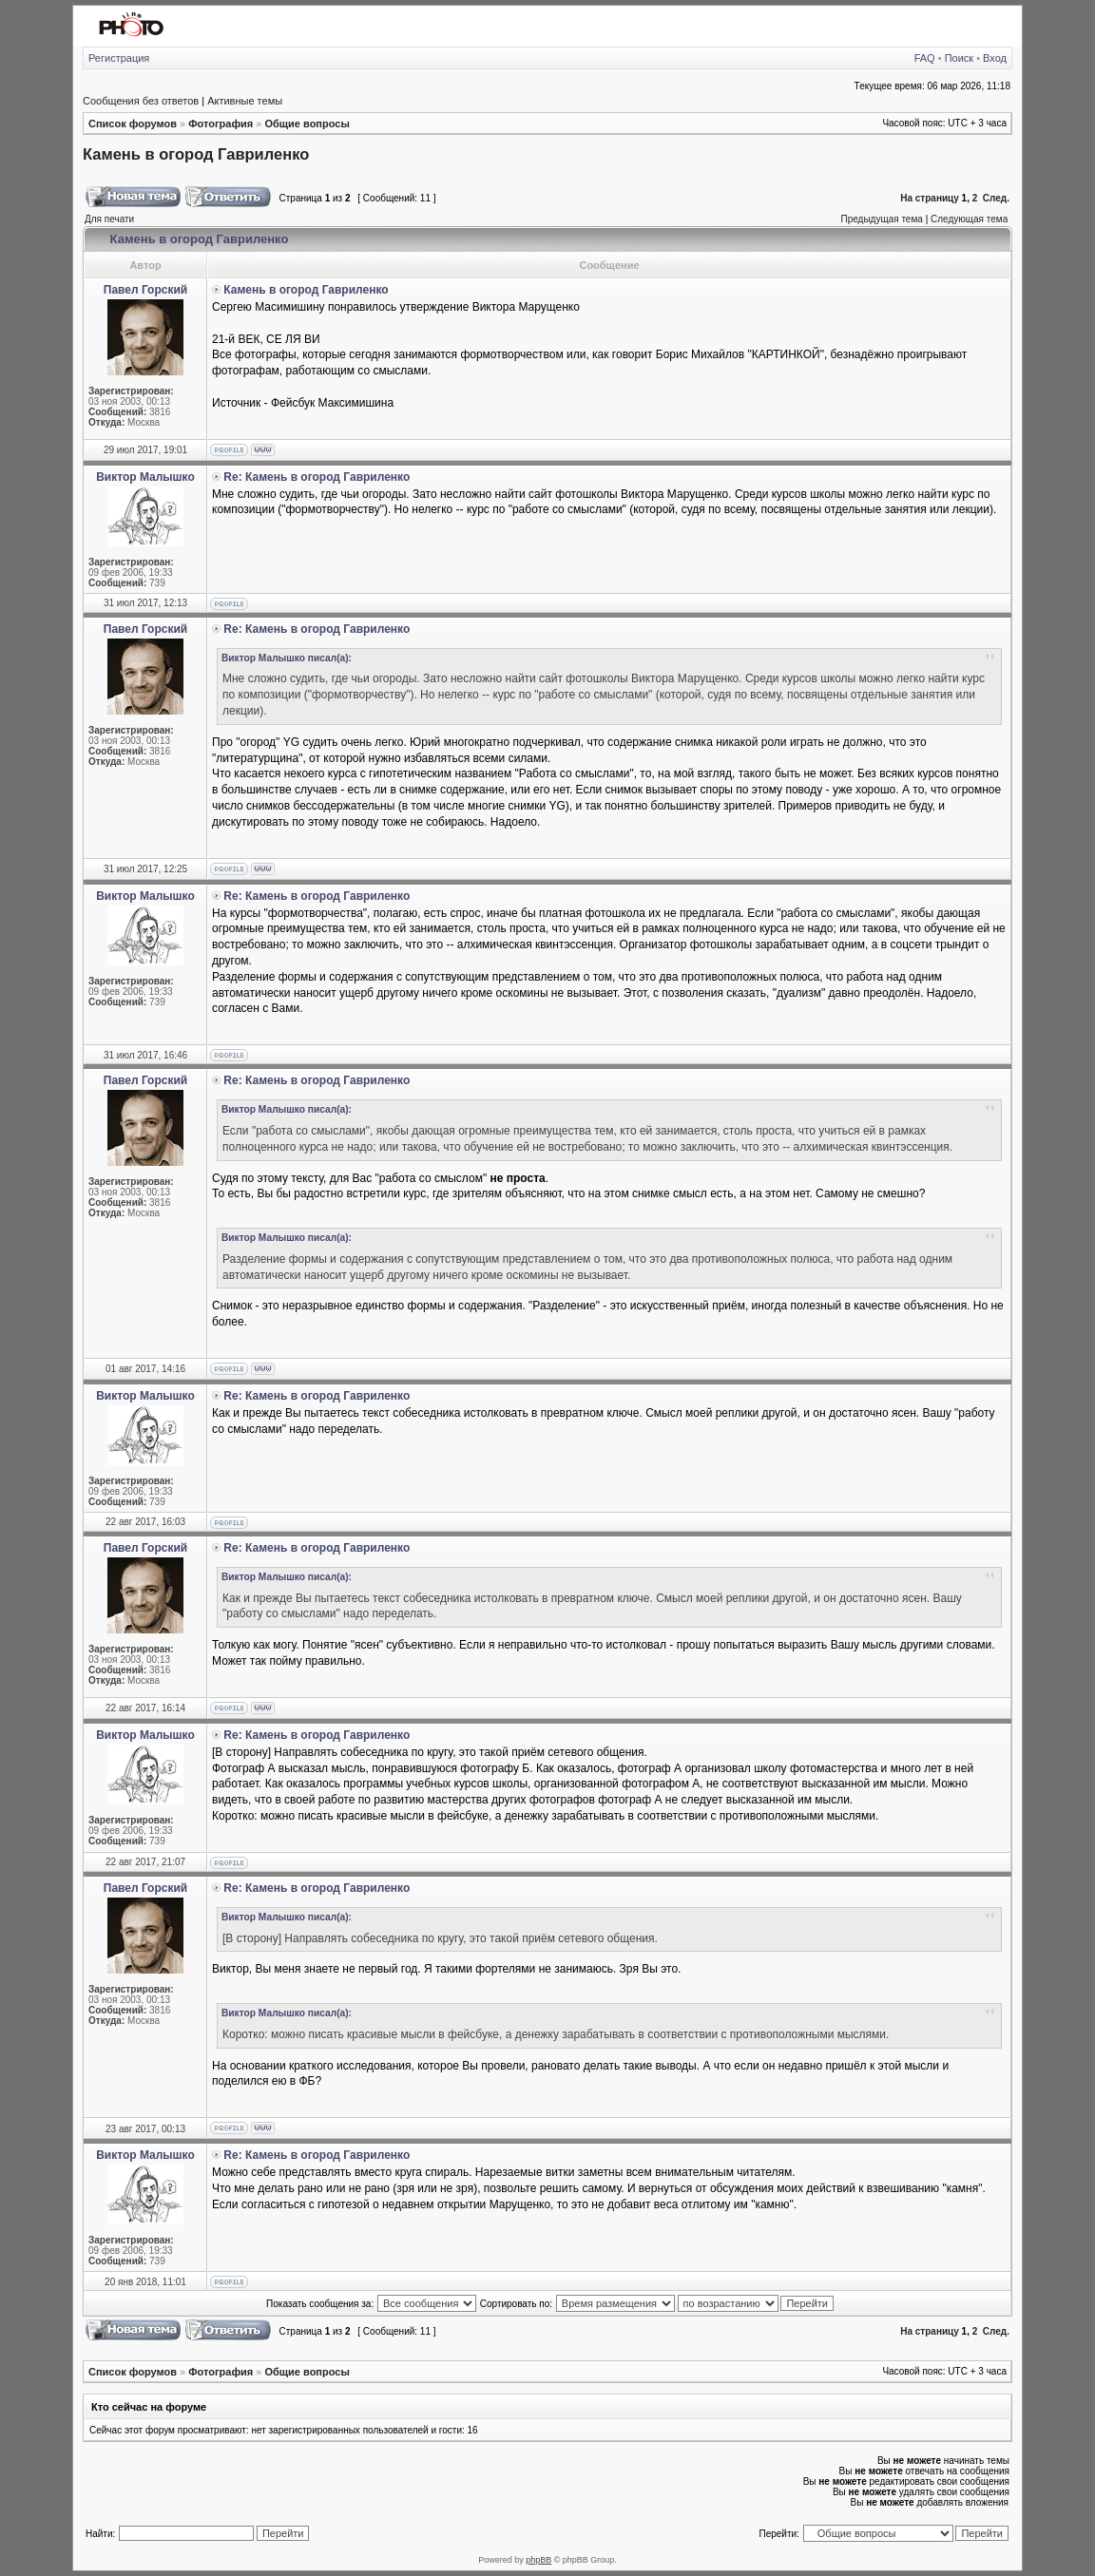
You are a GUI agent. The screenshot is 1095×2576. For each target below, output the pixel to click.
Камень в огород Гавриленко (196, 153)
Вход (995, 58)
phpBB (538, 2560)
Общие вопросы (306, 123)
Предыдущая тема (881, 219)
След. (996, 198)
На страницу (929, 198)
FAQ (924, 58)
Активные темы (244, 100)
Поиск (959, 58)
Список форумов (132, 123)
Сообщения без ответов (141, 100)
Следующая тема (969, 219)
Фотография (220, 123)
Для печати (109, 219)
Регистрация (118, 58)
